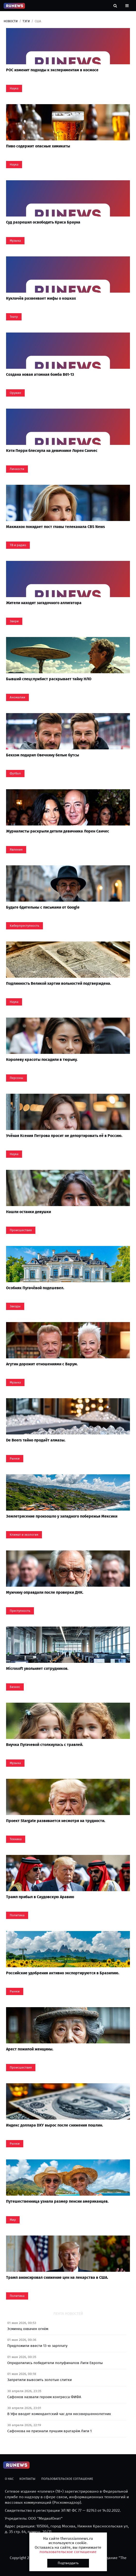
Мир (13, 2219)
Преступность (20, 1611)
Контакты (27, 2479)
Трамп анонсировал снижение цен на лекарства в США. (57, 2277)
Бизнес (15, 1687)
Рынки (15, 1458)
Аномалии (17, 697)
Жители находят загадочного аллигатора (43, 603)
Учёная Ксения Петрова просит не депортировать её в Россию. (64, 1135)
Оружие (15, 393)
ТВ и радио (18, 545)
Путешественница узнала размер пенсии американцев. (57, 2201)
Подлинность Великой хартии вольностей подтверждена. (58, 983)
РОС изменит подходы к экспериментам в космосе (52, 70)
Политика (17, 1915)
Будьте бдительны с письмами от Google (43, 907)
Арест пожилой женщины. (29, 2049)
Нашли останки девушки (28, 1211)
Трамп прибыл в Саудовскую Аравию (40, 1897)
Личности (17, 469)
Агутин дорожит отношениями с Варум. (42, 1364)
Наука (14, 88)
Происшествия (21, 1230)
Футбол (15, 773)
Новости (11, 21)
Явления (16, 849)
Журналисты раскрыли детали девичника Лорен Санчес (57, 831)
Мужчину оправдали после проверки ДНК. (44, 1592)
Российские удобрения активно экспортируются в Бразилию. (62, 1973)
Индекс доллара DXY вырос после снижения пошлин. (54, 2125)
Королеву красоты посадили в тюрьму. (42, 1059)
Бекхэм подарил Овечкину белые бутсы (42, 755)
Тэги (26, 21)
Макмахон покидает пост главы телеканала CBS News (55, 526)
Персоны (16, 1078)
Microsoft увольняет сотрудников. (37, 1668)
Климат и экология (24, 1534)
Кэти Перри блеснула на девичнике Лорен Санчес (51, 450)
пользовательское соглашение (68, 2551)
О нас (9, 2479)
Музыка (15, 240)
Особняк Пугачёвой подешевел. (35, 1288)
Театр (14, 316)
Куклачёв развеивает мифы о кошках (41, 298)
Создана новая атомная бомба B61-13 (40, 374)
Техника (16, 1839)
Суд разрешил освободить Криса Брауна (43, 222)
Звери (14, 621)
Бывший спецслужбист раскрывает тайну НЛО (48, 679)
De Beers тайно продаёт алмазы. (35, 1440)
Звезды (15, 1306)
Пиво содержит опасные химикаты (38, 146)
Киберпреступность (24, 925)
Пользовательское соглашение (67, 2479)
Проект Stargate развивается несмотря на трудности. (55, 1820)
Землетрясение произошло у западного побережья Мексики (61, 1516)
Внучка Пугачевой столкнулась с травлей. (44, 1744)
